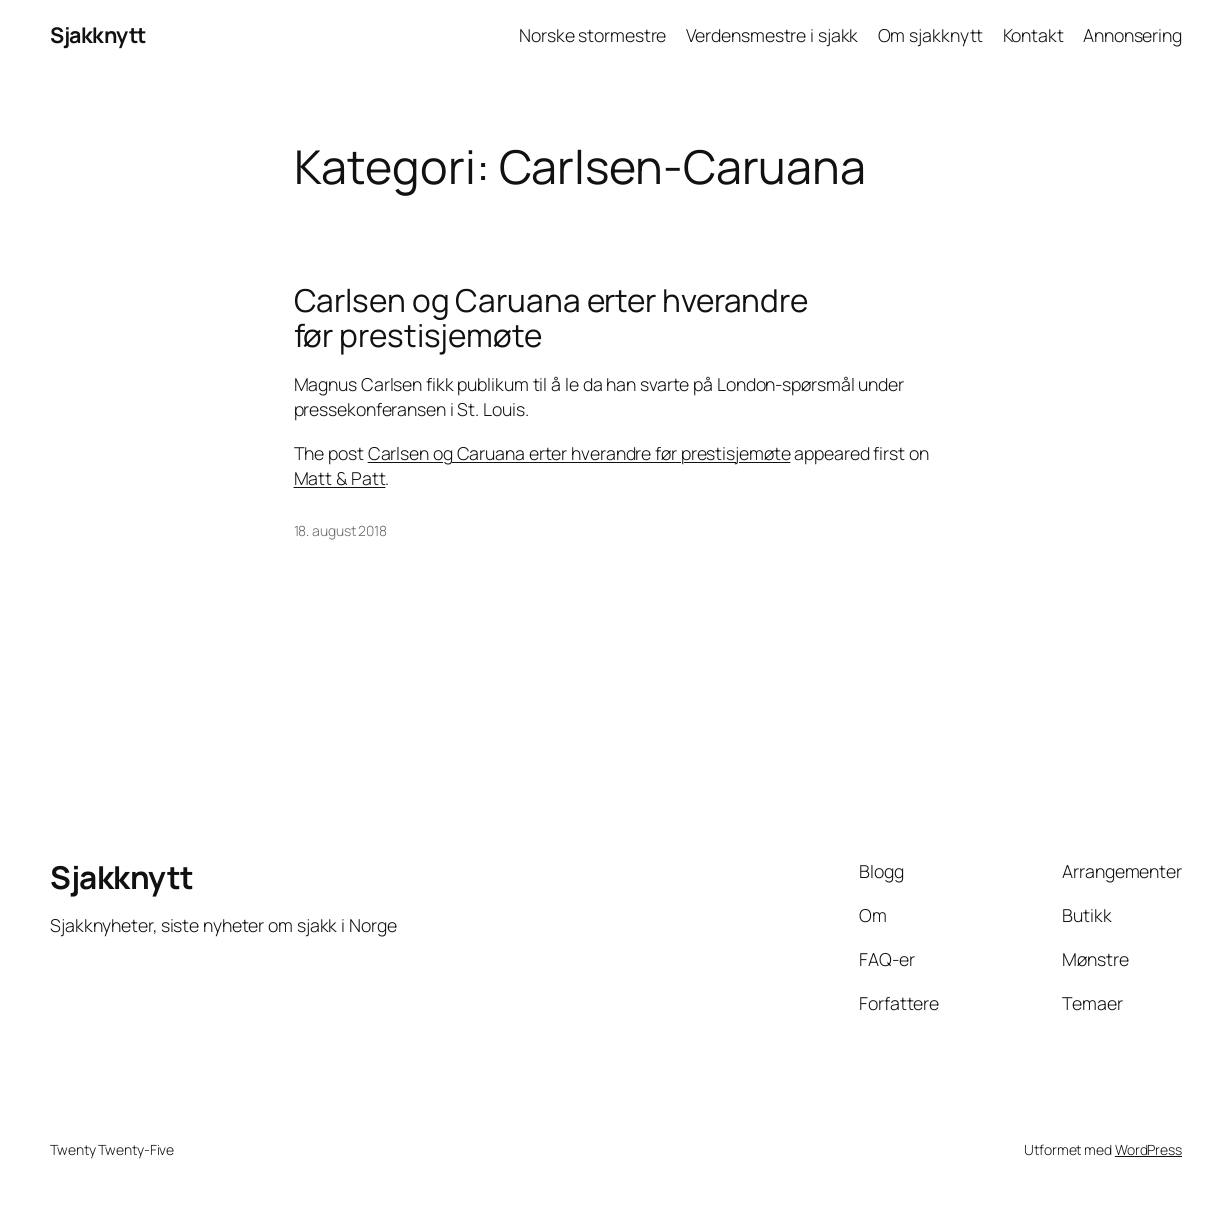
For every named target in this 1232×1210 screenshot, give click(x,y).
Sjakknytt (98, 34)
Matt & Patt (340, 478)
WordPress (1148, 1149)
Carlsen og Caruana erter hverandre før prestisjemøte (551, 317)
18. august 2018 (341, 530)
